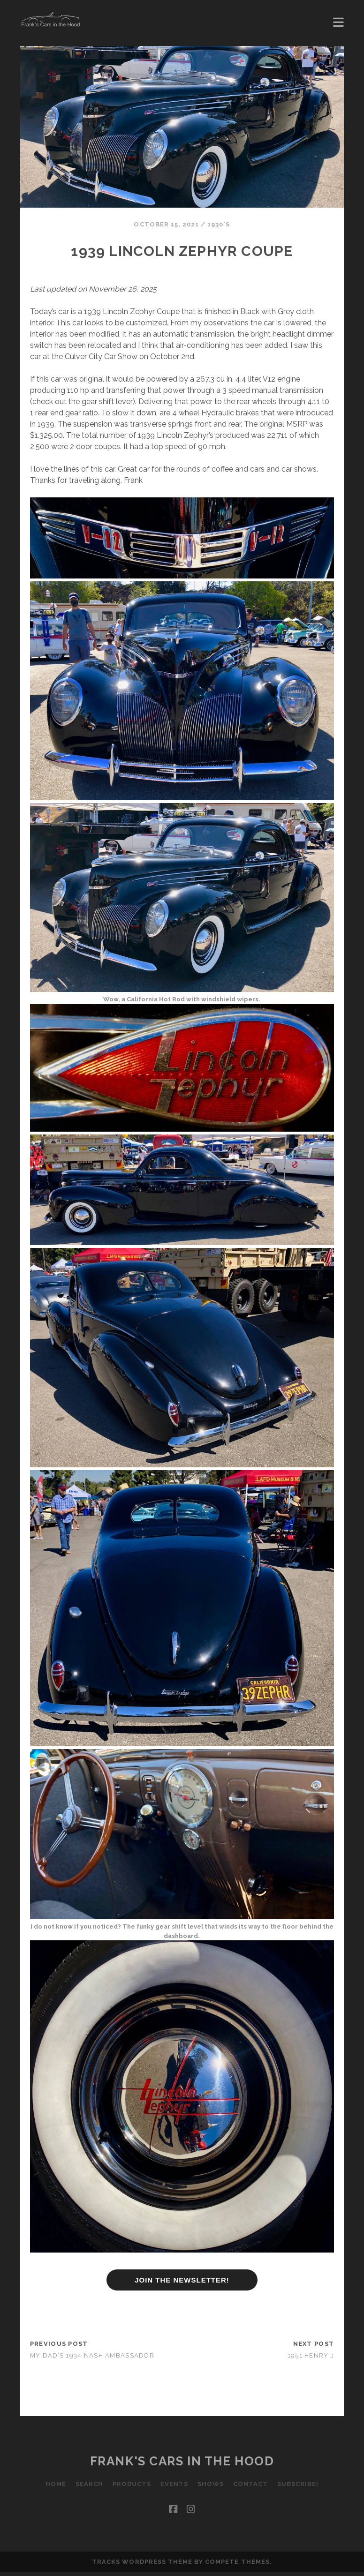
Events (174, 2483)
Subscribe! (298, 2483)
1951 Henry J (311, 2355)
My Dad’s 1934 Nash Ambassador (92, 2355)
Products (131, 2483)
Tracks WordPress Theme (142, 2561)
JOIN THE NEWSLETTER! (182, 2280)
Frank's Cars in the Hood (182, 2461)
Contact (250, 2483)
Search (89, 2483)
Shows (210, 2483)
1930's (218, 224)
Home (55, 2483)
